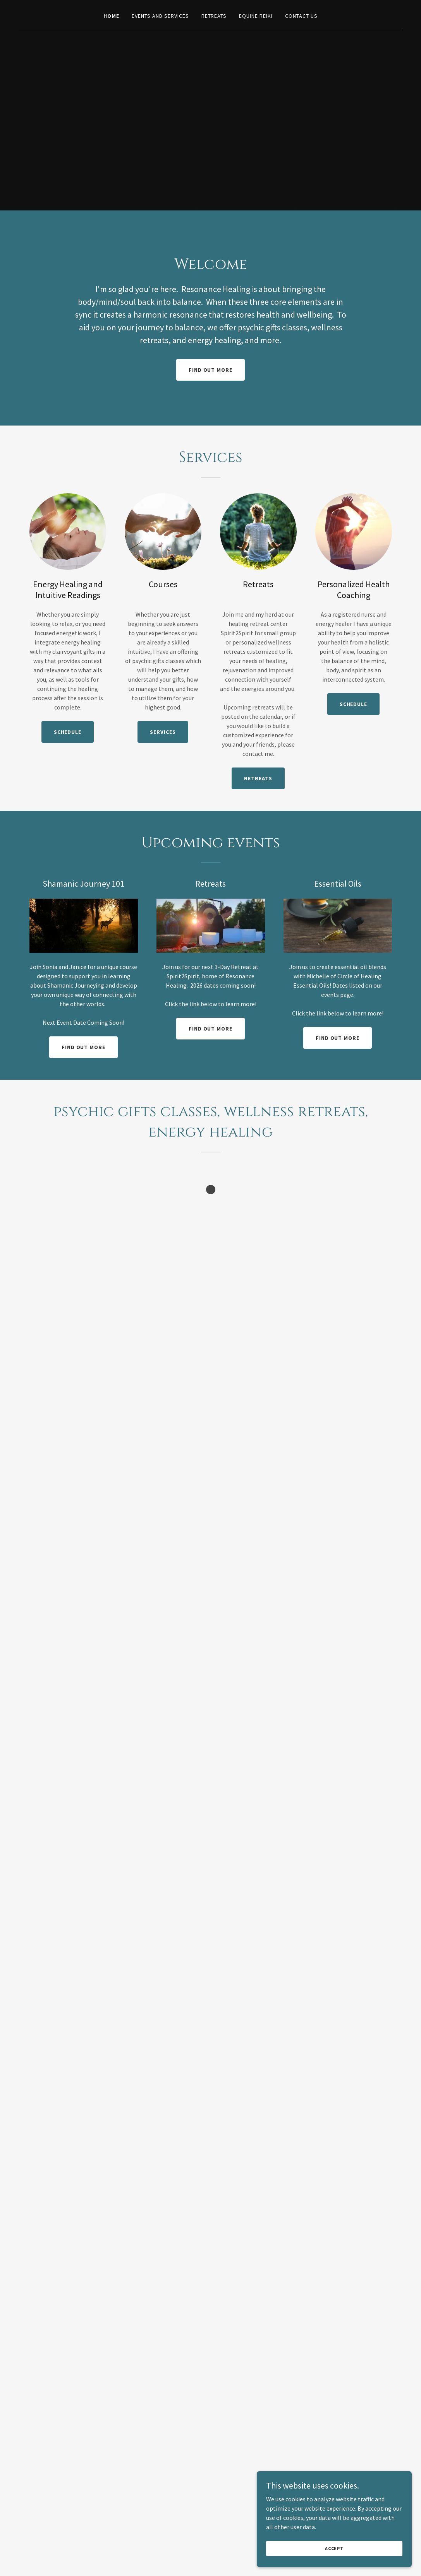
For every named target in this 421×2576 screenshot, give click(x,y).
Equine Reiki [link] (256, 15)
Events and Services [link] (160, 15)
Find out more (211, 369)
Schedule (68, 731)
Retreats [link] (214, 15)
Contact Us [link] (301, 15)
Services (163, 731)
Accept (334, 2548)
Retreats (258, 778)
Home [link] (111, 15)
